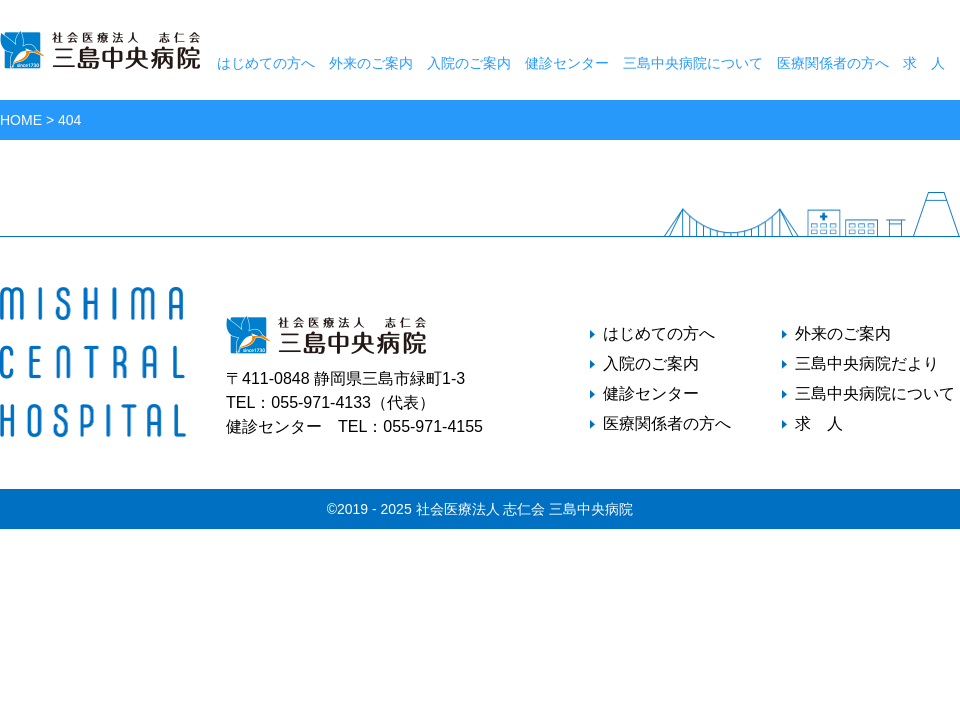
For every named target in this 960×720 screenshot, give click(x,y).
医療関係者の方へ (833, 63)
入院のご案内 (469, 63)
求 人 (924, 63)
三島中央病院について (693, 63)
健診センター (567, 63)
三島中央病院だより (867, 364)
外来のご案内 (371, 63)
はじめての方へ (266, 63)
